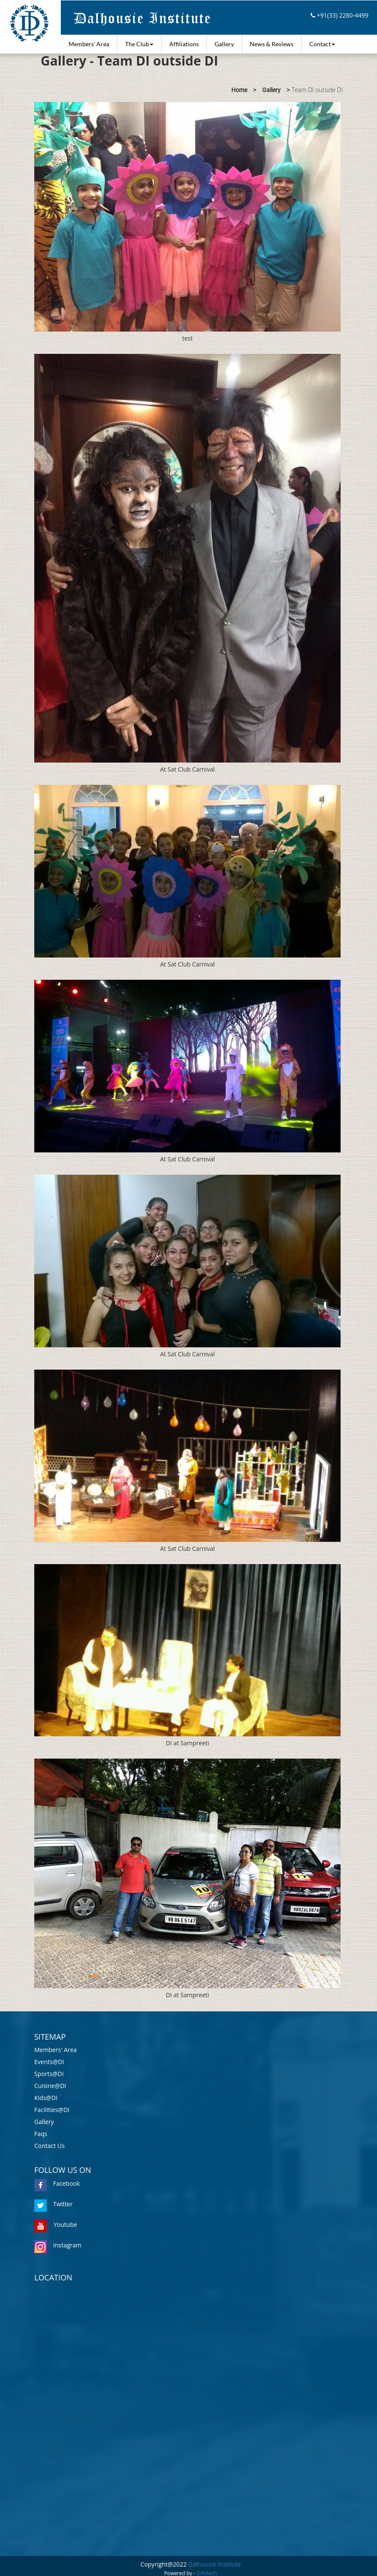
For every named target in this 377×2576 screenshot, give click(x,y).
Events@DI (49, 2062)
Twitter (53, 2204)
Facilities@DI (51, 2110)
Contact (322, 44)
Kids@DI (45, 2098)
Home (239, 90)
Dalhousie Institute (214, 2564)
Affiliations (184, 44)
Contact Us (49, 2146)
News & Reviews (271, 44)
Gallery (224, 44)
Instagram (57, 2245)
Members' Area (89, 44)
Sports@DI (49, 2074)
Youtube (55, 2224)
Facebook (57, 2183)
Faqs (40, 2134)
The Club (139, 44)
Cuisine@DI (50, 2086)
